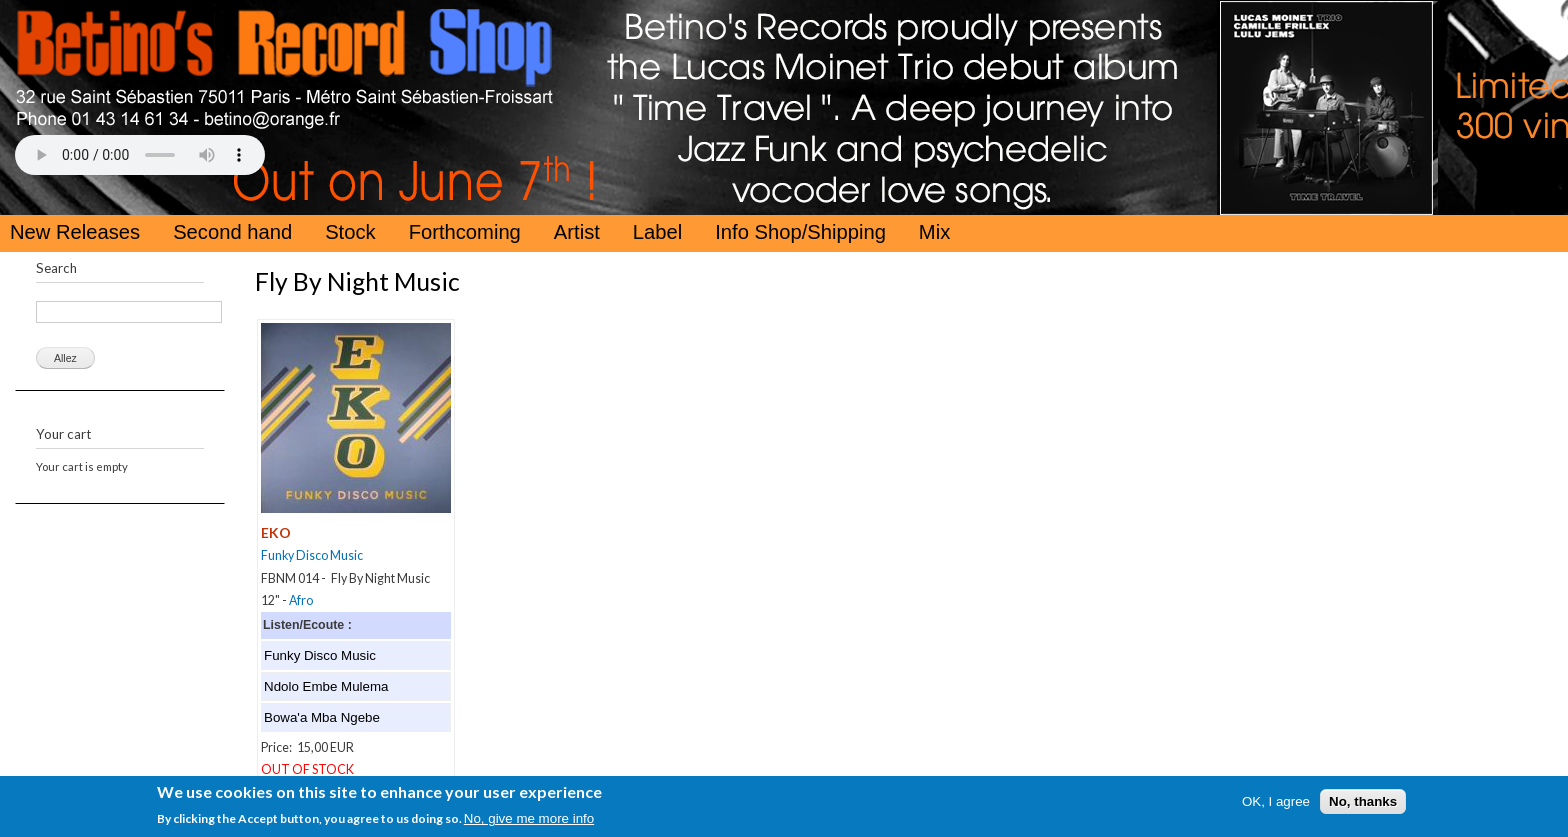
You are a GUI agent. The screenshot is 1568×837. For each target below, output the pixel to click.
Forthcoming (465, 232)
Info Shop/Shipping (800, 232)
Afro (301, 600)
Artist (577, 232)
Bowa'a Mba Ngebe (322, 717)
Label (657, 232)
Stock (350, 232)
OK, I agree (1276, 803)
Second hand (232, 232)
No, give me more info (529, 820)
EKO (276, 532)
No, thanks (1363, 803)
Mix (934, 232)
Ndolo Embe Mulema (326, 686)
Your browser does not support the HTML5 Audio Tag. (140, 155)
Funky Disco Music (312, 555)
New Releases (75, 232)
